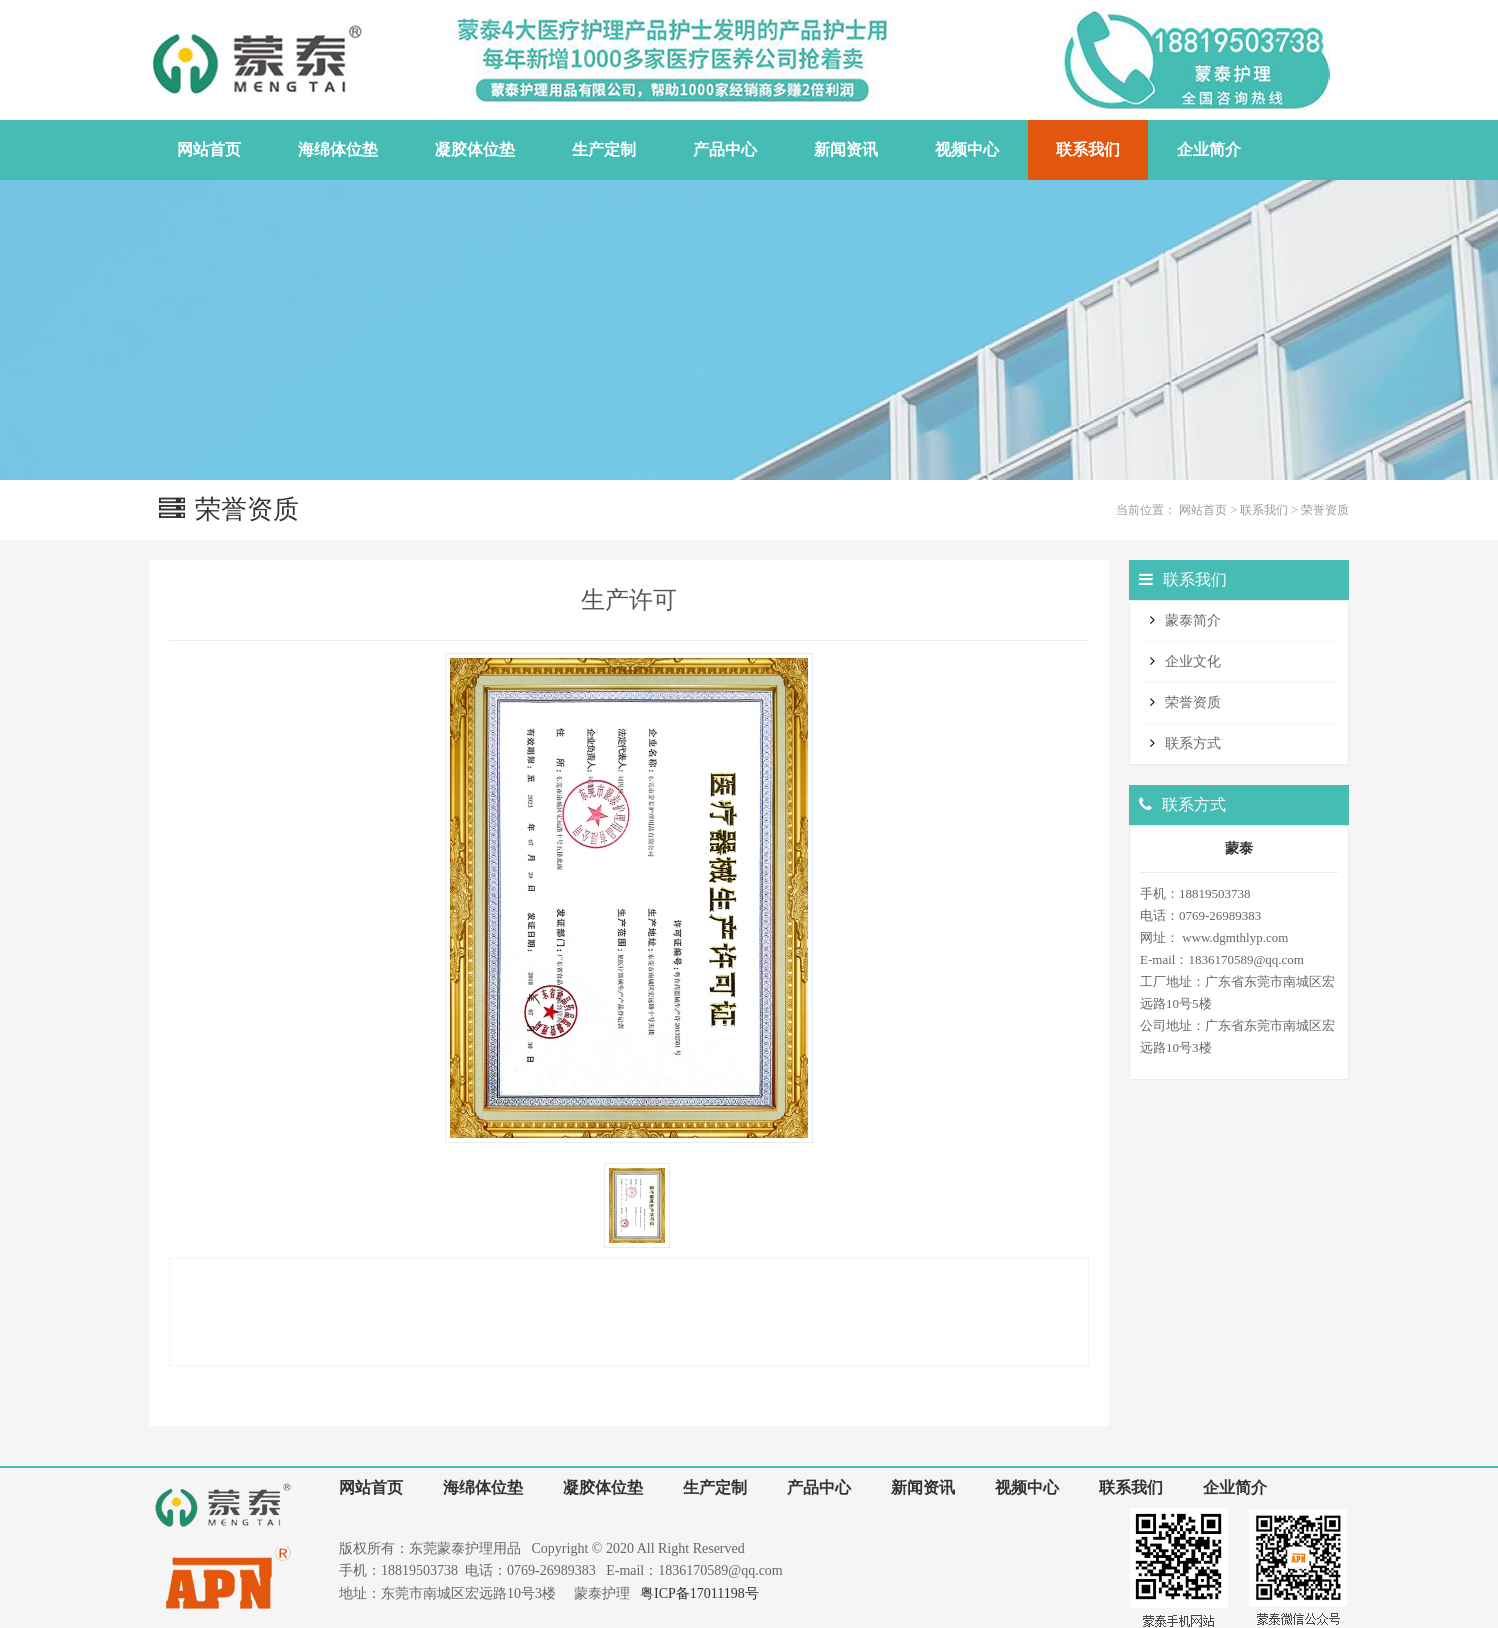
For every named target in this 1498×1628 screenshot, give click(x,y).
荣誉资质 (1325, 510)
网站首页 (1203, 510)
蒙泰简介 (1193, 620)
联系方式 (1193, 743)
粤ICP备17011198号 (699, 1593)
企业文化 (1193, 661)
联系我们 (1264, 510)
